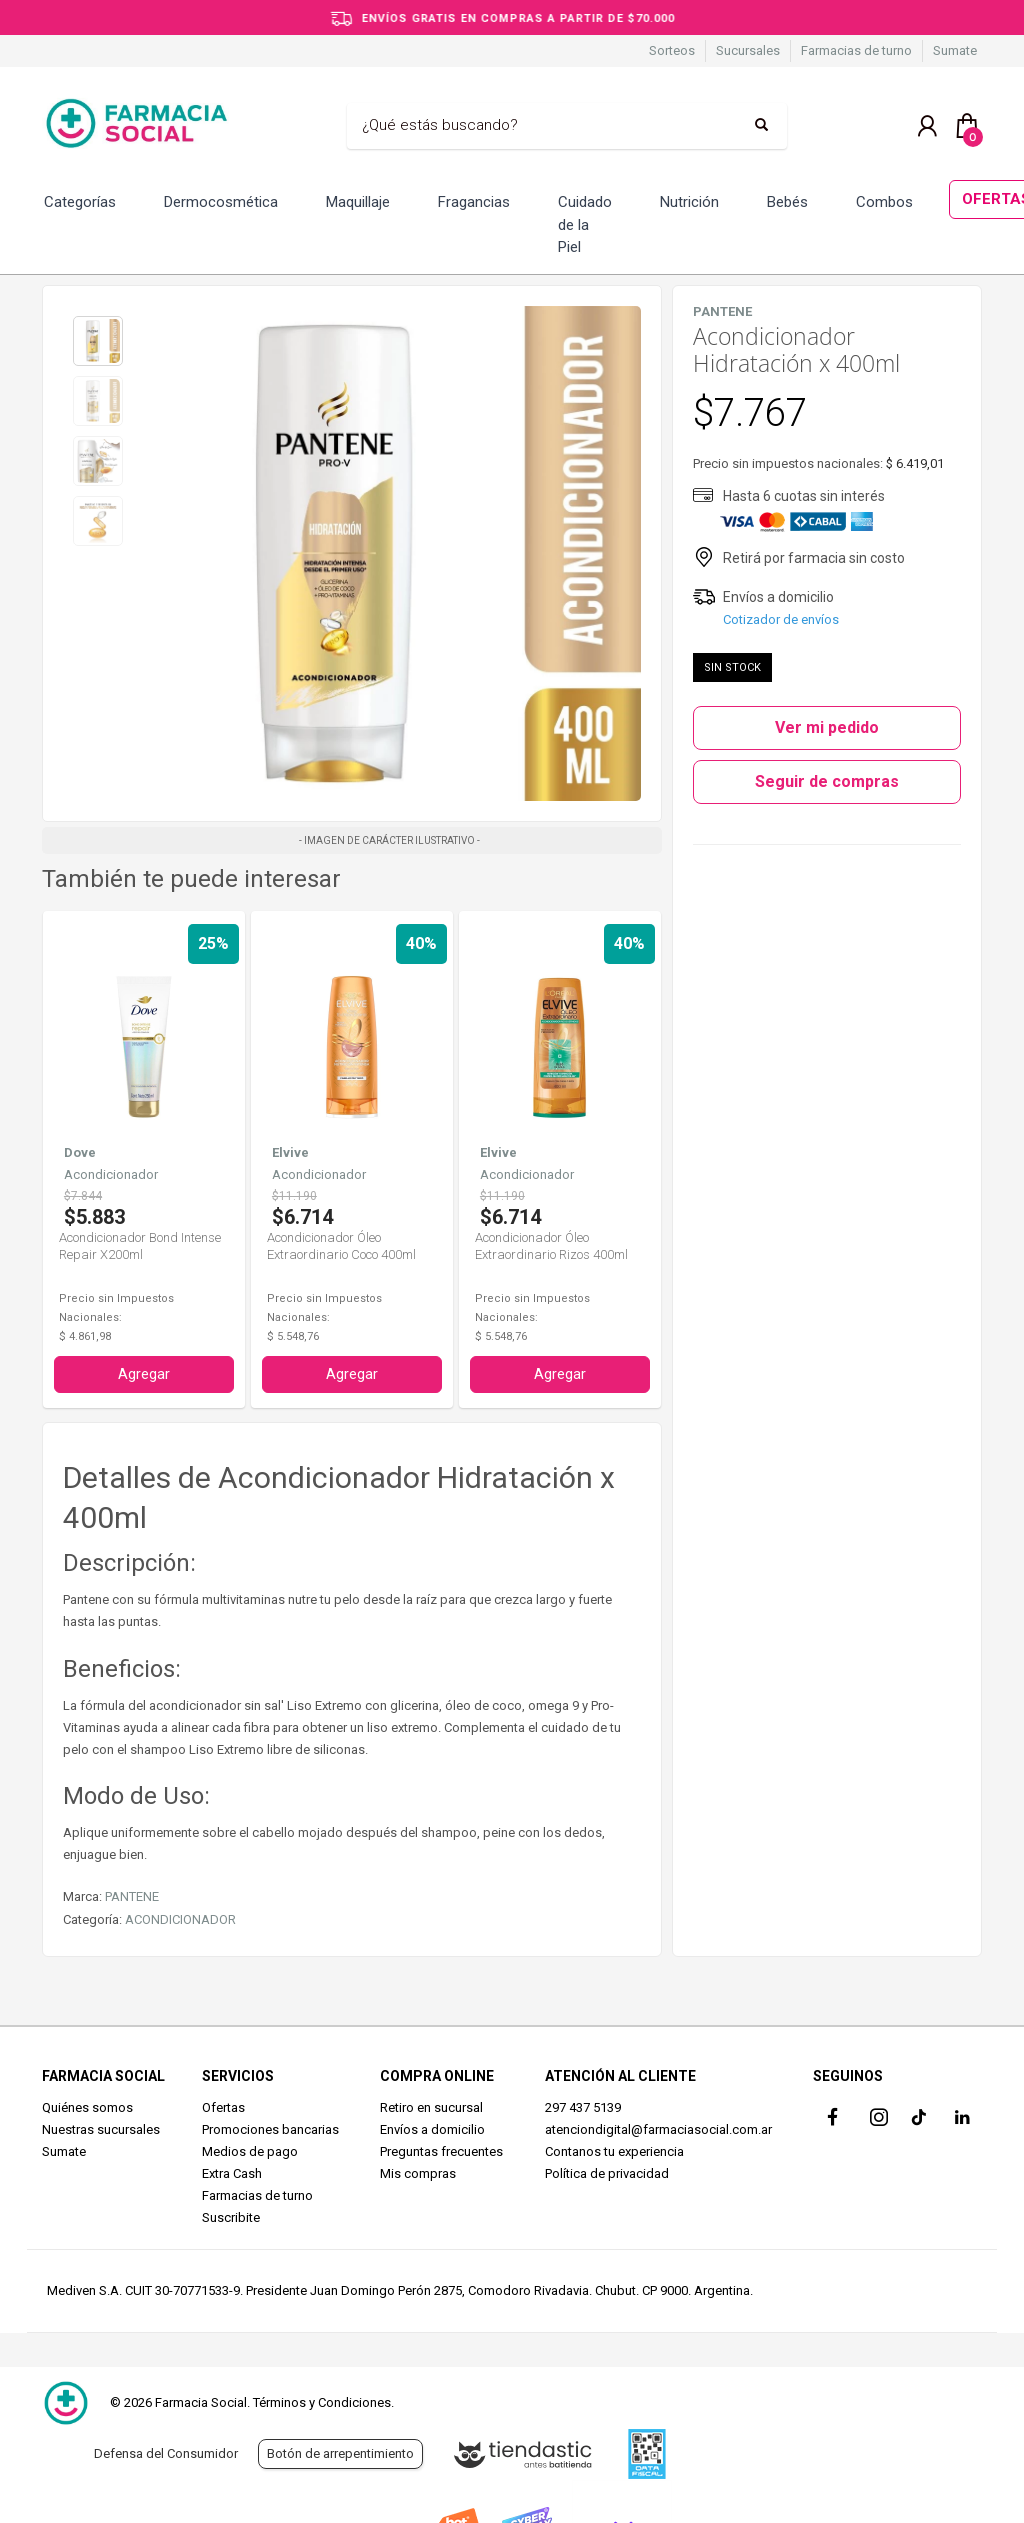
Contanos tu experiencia (614, 2151)
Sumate (955, 50)
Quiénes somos (87, 2107)
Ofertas (223, 2107)
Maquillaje (358, 202)
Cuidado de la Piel (585, 224)
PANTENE (132, 1896)
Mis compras (418, 2173)
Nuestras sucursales (101, 2129)
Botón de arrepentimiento (340, 2453)
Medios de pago (250, 2151)
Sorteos (672, 50)
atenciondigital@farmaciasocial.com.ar (658, 2129)
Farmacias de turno (856, 50)
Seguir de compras (827, 781)
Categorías (80, 202)
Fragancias (474, 202)
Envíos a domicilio (432, 2129)
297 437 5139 (583, 2107)
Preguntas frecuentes (441, 2151)
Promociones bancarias (270, 2129)
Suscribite (231, 2217)
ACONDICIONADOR (180, 1919)
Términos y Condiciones (322, 2402)
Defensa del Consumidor (166, 2453)
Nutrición (689, 202)
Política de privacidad (607, 2173)
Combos (884, 202)
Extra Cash (232, 2173)
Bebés (787, 202)
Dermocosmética (221, 202)
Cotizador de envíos (781, 619)
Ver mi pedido (827, 727)
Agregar (144, 1374)
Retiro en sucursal (431, 2107)
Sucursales (748, 50)
